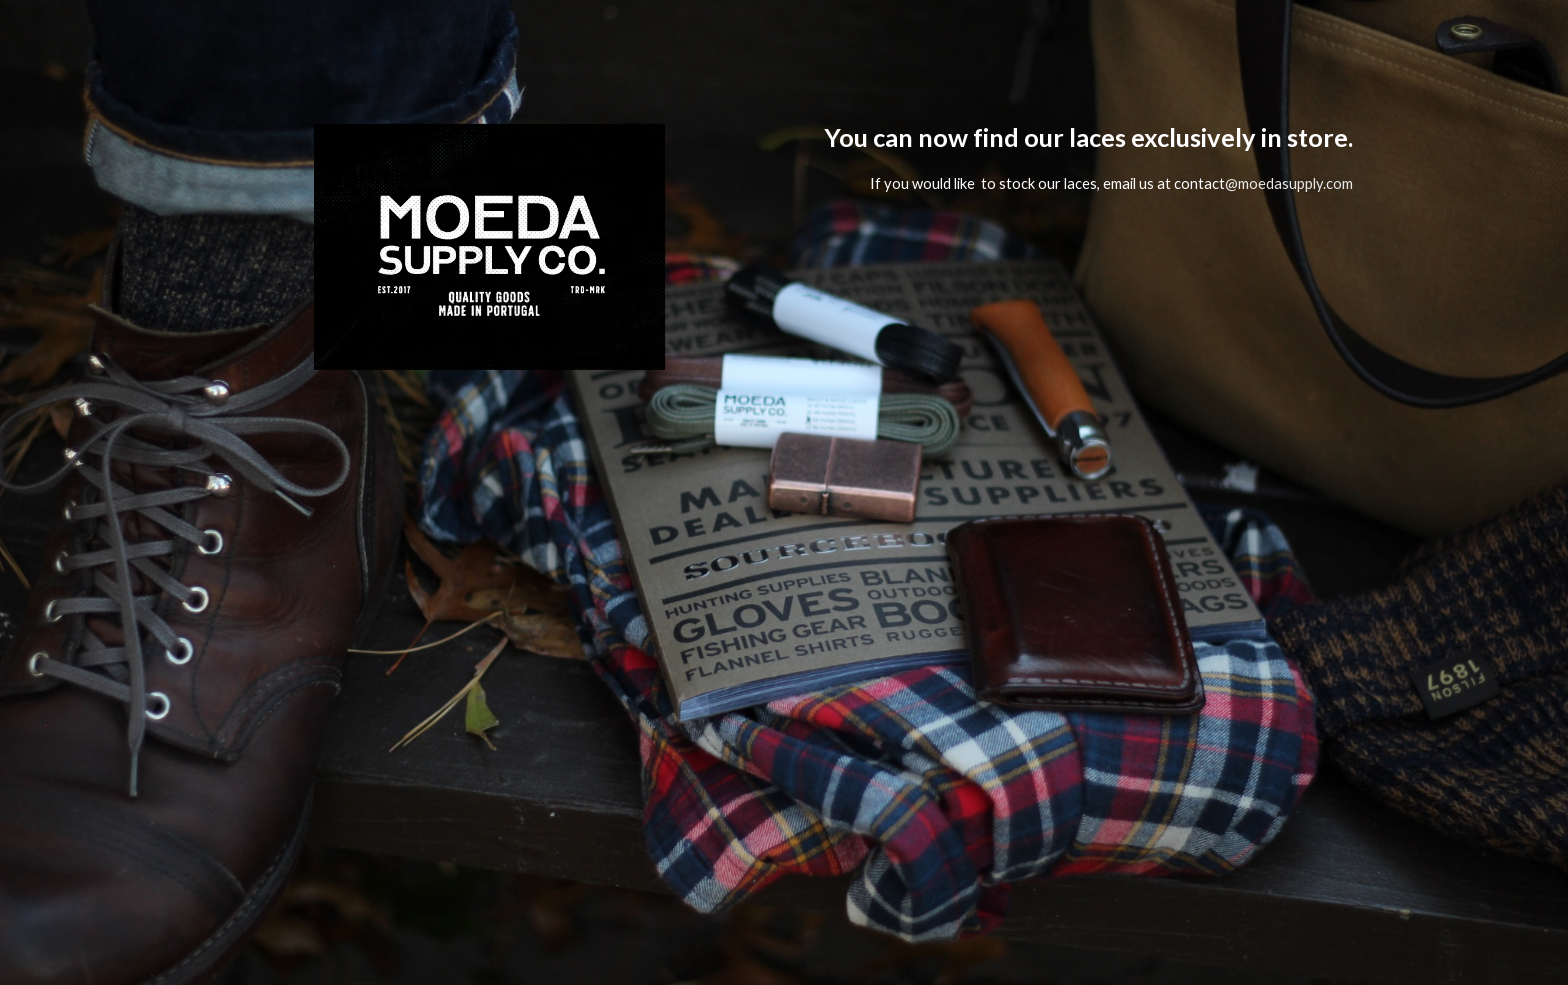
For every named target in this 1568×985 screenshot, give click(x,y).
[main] (1080, 492)
